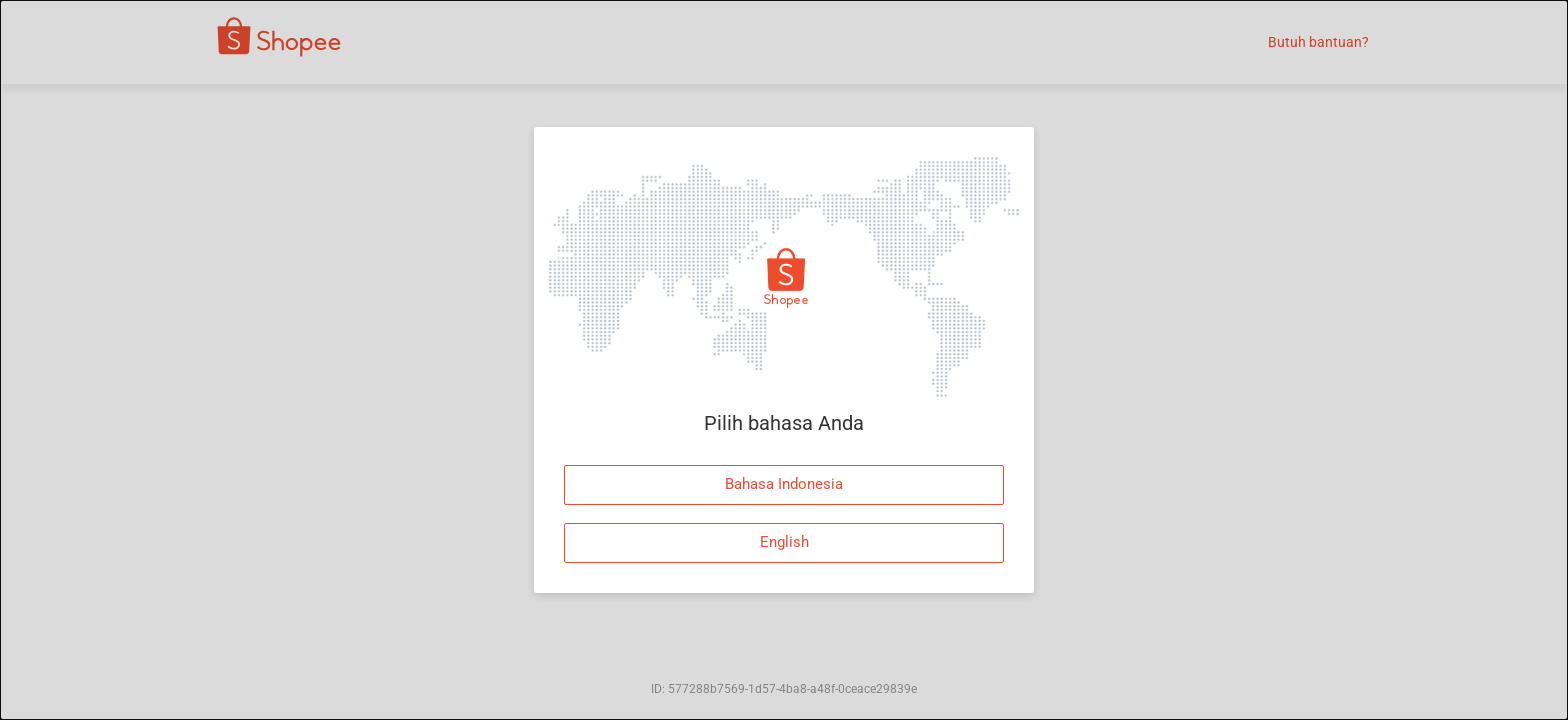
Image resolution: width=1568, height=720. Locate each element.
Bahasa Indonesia (784, 484)
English (784, 542)
